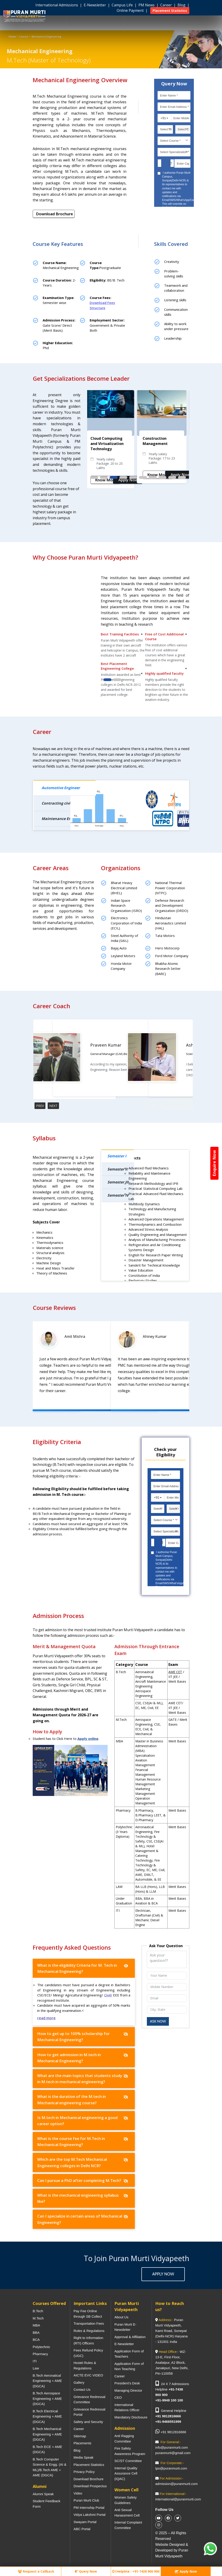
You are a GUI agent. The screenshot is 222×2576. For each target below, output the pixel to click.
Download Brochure (54, 213)
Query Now (86, 2571)
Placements (82, 2443)
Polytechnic (41, 2347)
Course (23, 36)
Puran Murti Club (86, 2500)
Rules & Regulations (89, 2331)
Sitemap (80, 2436)
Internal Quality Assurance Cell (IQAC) (125, 2473)
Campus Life (123, 4)
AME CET (175, 1672)
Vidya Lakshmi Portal (90, 2515)
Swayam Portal (85, 2522)
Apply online (87, 1738)
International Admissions (57, 4)
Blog (182, 4)
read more (46, 2017)
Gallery (79, 2382)
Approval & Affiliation (130, 2337)
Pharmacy (40, 2354)
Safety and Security (88, 2422)
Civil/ (108, 1995)
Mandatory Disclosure (130, 2417)
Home (12, 36)
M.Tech (38, 2318)
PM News (146, 4)
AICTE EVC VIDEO (88, 2375)
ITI (35, 2361)
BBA (36, 2332)
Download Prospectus (90, 2486)
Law (36, 2368)
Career (166, 4)
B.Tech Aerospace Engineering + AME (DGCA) (47, 2398)
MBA (36, 2325)
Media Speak (84, 2457)
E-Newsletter (95, 4)
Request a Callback (36, 2571)
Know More (160, 474)
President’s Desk (127, 2383)
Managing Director (128, 2390)
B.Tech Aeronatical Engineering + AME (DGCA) (47, 2380)
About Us (121, 2317)
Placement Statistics (89, 2465)
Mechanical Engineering (46, 36)
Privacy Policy (84, 2472)
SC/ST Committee (128, 2461)
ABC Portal (82, 2529)
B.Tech (38, 2311)
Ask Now (158, 2021)
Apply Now (183, 474)
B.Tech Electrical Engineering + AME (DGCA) (47, 2416)
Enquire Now (214, 1163)
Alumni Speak (43, 2494)
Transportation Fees (89, 2323)
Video (78, 2493)
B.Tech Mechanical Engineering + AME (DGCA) (47, 2434)
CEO (118, 2397)
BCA (36, 2339)
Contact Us (82, 2389)
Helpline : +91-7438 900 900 (135, 2571)
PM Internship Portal (89, 2507)
